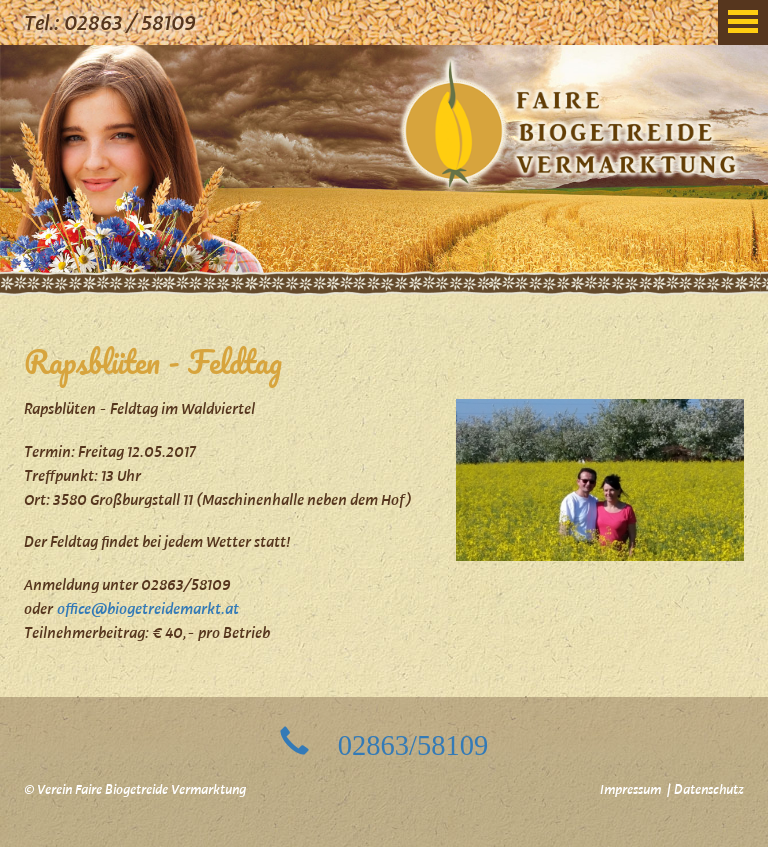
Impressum (630, 790)
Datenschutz (709, 790)
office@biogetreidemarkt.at (148, 610)
